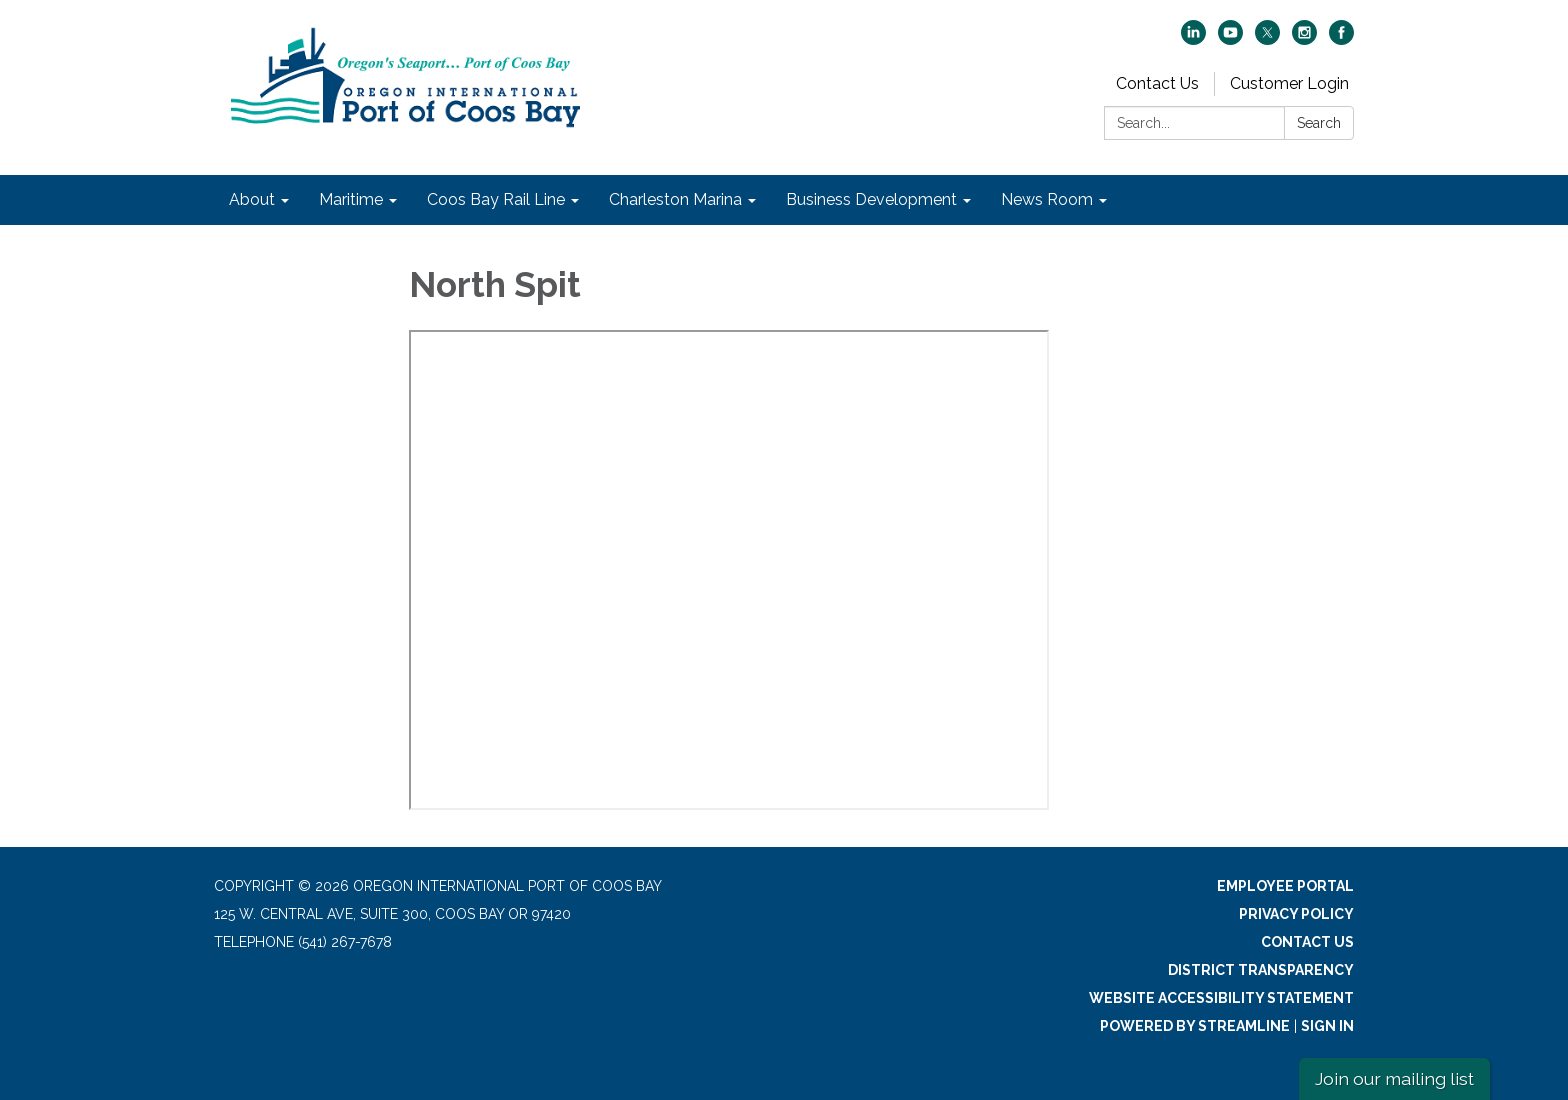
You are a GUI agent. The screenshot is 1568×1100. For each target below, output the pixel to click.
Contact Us (1157, 83)
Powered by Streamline (1195, 1026)
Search (1319, 123)
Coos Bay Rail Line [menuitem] (496, 199)
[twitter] (1267, 39)
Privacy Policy (1296, 914)
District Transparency (1261, 970)
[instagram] (1304, 39)
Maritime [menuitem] (351, 199)
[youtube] (1230, 39)
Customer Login (1289, 83)
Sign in (1327, 1026)
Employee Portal (1285, 886)
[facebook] (1341, 39)
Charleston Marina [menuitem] (675, 199)
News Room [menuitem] (1047, 199)
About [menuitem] (252, 199)
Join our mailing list (1394, 1078)
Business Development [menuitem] (871, 199)
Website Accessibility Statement (1221, 998)
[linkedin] (1193, 39)
